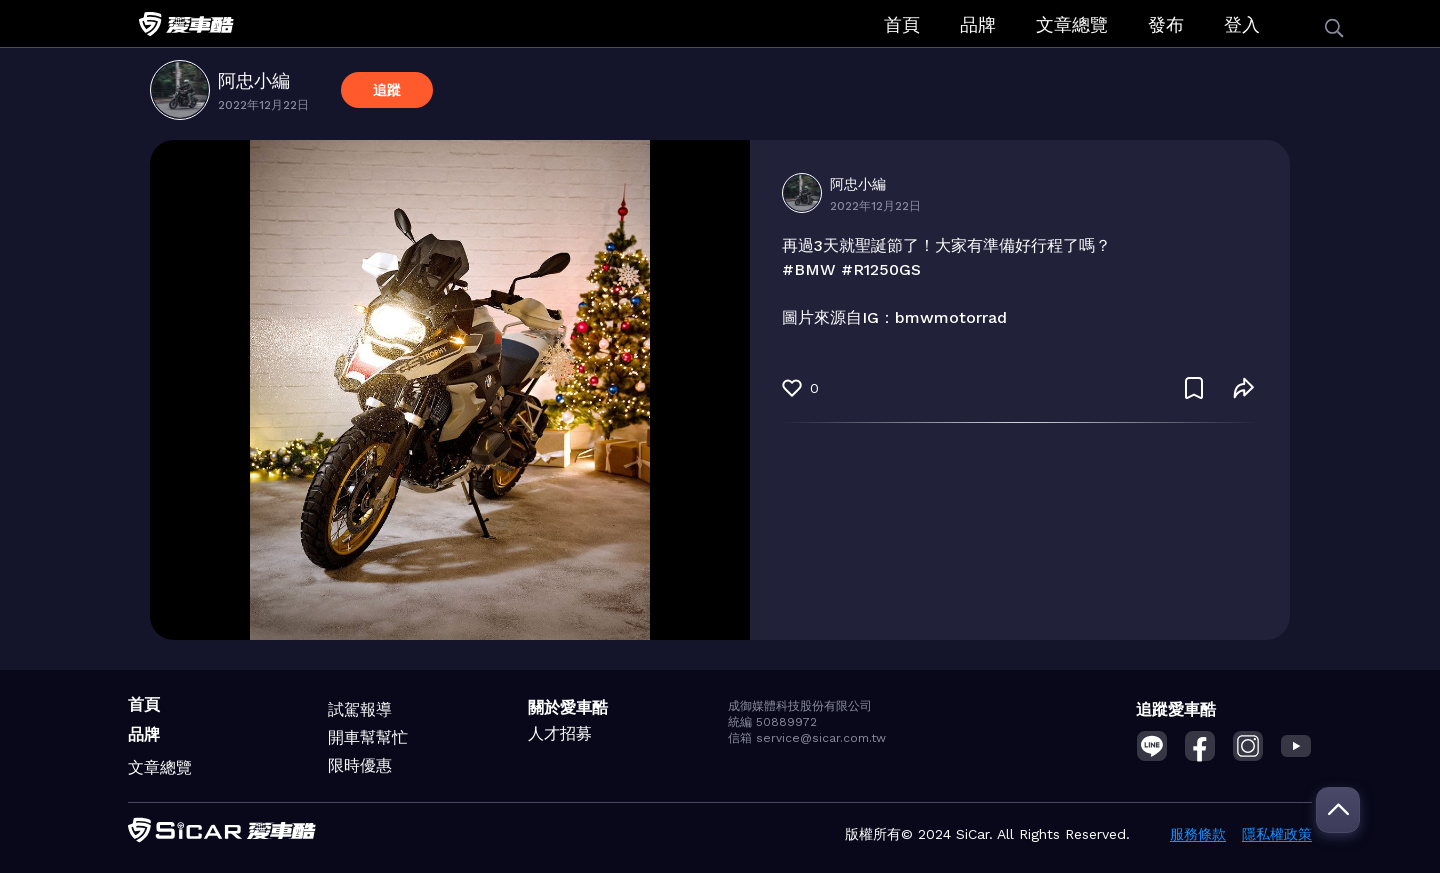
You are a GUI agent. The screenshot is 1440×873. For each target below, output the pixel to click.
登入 (1242, 24)
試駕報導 (360, 709)
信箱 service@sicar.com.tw (807, 738)
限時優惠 (360, 765)
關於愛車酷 (568, 707)
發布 (1166, 24)
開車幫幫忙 (368, 737)
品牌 (978, 24)
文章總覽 (1072, 24)
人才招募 (560, 733)
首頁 (902, 24)
